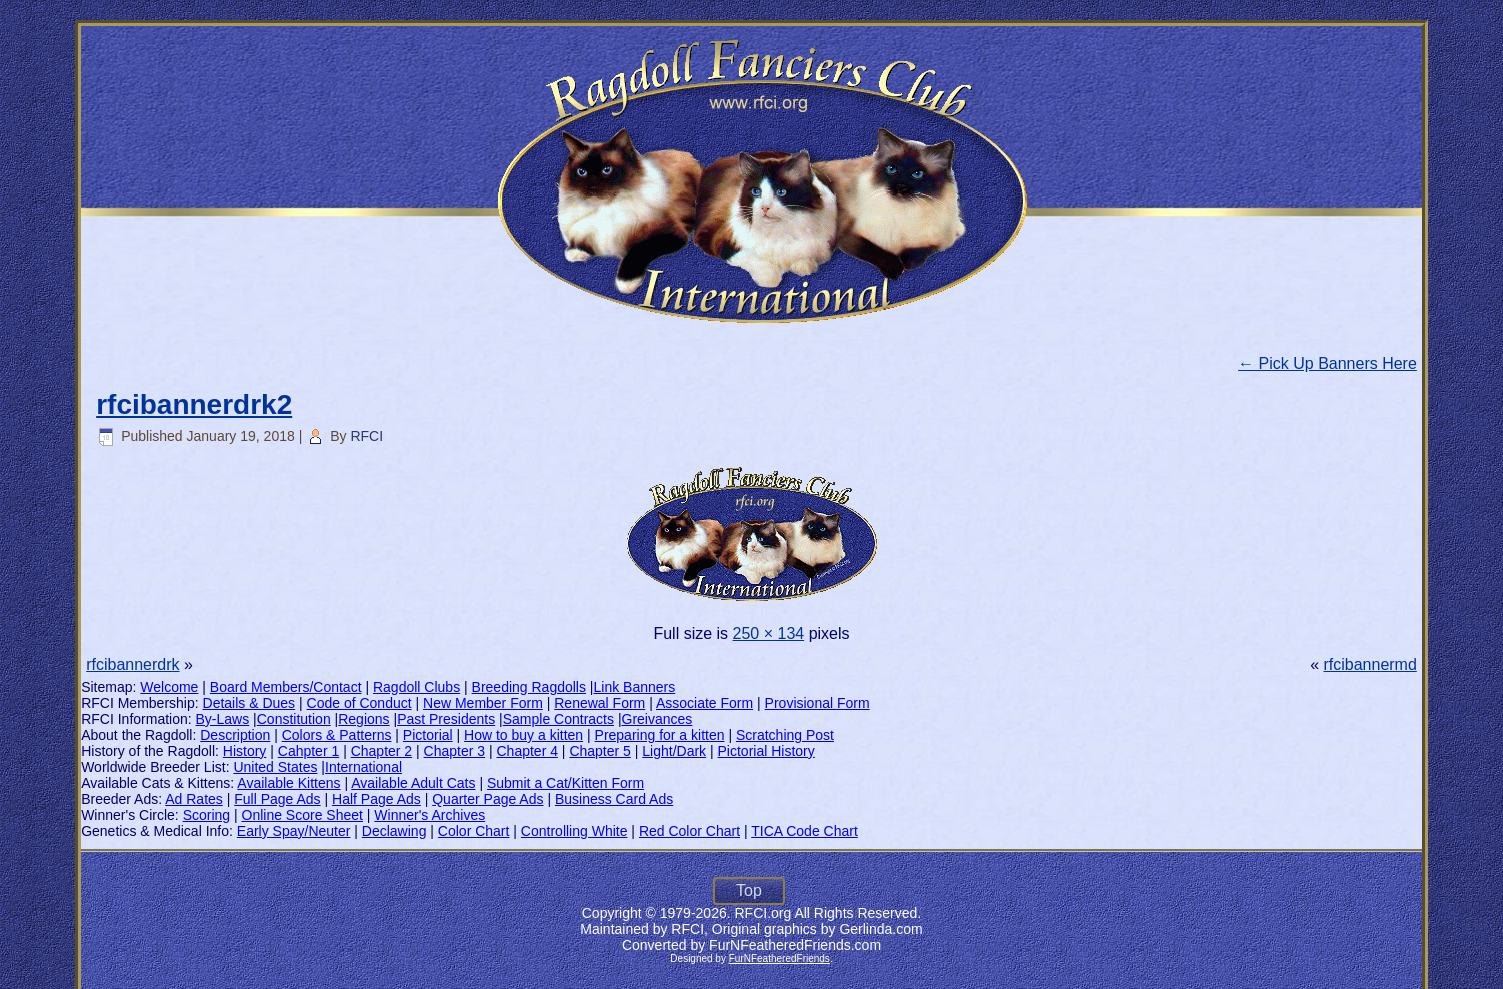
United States (275, 767)
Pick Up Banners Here (1327, 363)
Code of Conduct (359, 703)
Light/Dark (674, 751)
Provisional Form (817, 703)
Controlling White (574, 831)
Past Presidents (446, 719)
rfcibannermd (1369, 664)
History (245, 751)
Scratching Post (785, 735)
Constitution (294, 719)
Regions (363, 719)
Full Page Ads (277, 799)
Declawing (394, 831)
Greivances (657, 719)
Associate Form (704, 703)
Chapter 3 (454, 751)
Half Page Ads (376, 799)
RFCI (366, 436)
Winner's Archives (429, 815)
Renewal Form (599, 703)
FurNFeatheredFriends (779, 958)
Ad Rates (194, 799)
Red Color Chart (689, 831)
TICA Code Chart (804, 831)
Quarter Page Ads (487, 799)
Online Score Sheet (302, 815)
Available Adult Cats (413, 783)
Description (235, 735)
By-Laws (223, 719)
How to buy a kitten (523, 735)
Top (749, 890)
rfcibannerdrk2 (194, 404)
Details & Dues (249, 703)
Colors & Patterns (337, 735)
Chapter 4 (526, 751)
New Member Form (483, 703)
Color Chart (474, 831)
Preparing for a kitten (660, 735)
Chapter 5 (599, 751)
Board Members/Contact (286, 687)
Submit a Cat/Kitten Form (565, 783)
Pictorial (428, 735)
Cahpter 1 (308, 751)
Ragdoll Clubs (416, 687)
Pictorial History (766, 751)
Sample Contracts (558, 719)
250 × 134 (769, 633)
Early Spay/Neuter (294, 831)
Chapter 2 (381, 751)
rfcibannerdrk (132, 664)
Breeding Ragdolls (529, 687)
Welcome (169, 687)
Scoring (206, 815)
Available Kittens (288, 783)
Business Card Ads (614, 799)
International (363, 767)
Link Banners (635, 687)
